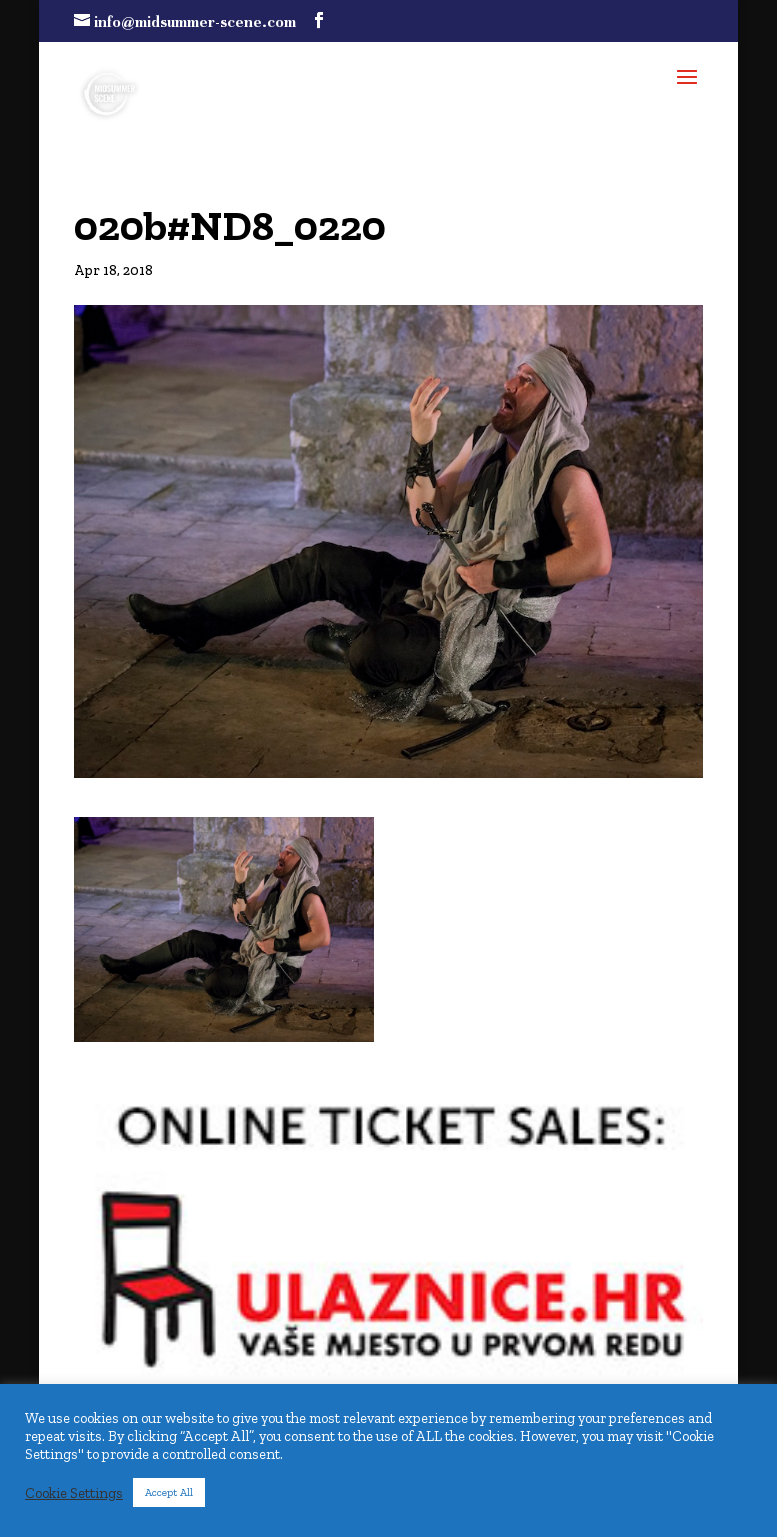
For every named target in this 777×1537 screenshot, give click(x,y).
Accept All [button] (169, 1492)
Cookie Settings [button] (74, 1493)
